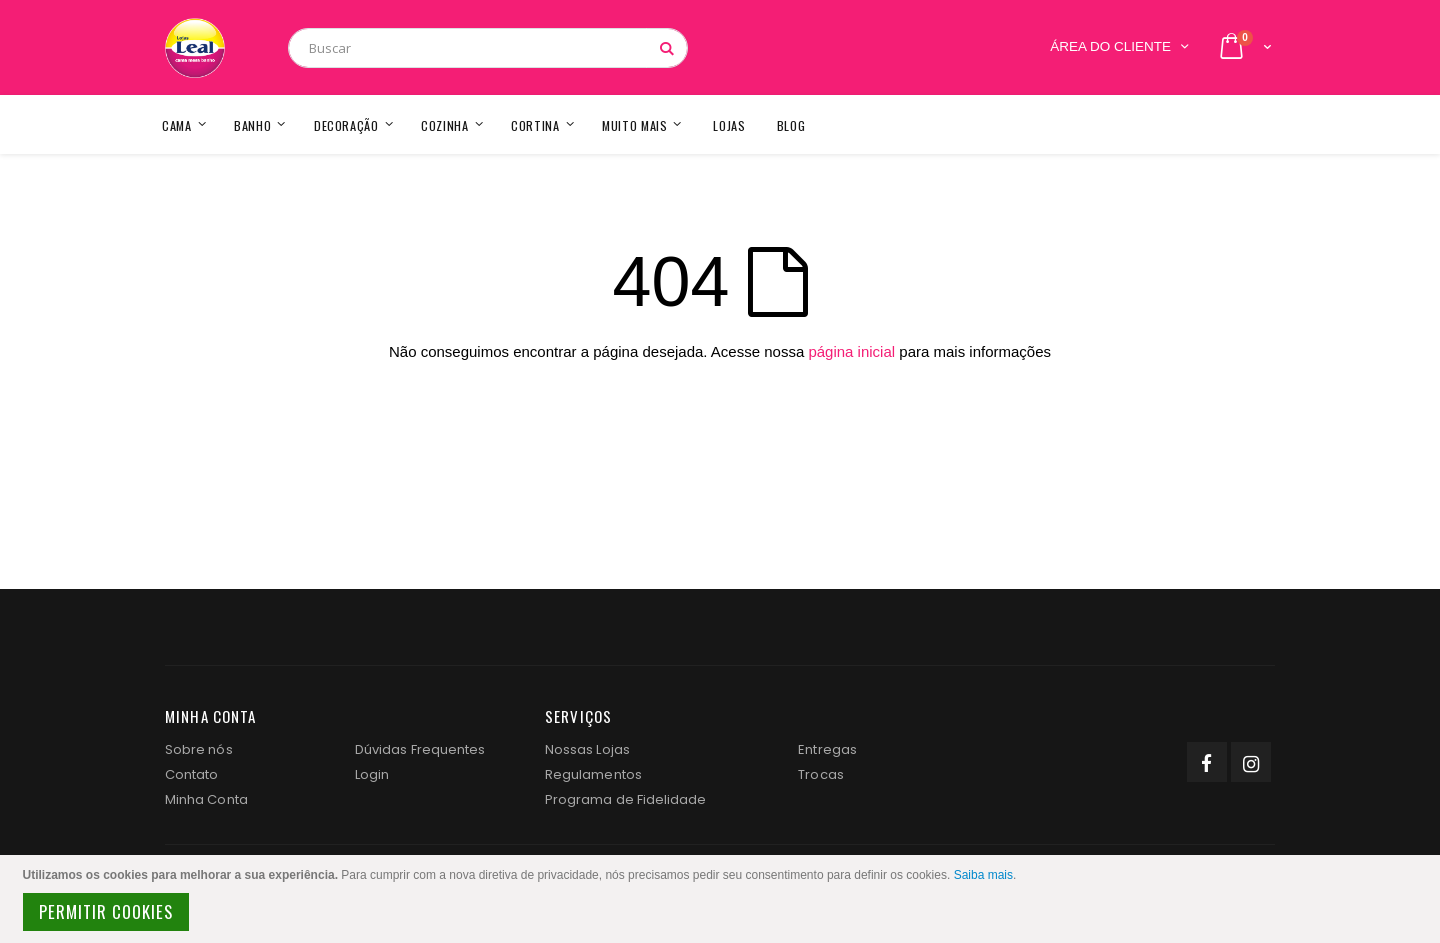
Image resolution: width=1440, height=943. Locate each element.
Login (372, 774)
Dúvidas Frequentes (420, 749)
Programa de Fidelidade (625, 799)
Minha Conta (206, 799)
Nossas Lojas (587, 749)
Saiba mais (983, 875)
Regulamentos (593, 774)
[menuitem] (791, 124)
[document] (723, 899)
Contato (191, 774)
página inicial (851, 351)
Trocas (820, 774)
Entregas (827, 749)
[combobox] (488, 48)
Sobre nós (199, 749)
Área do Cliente (1110, 46)
